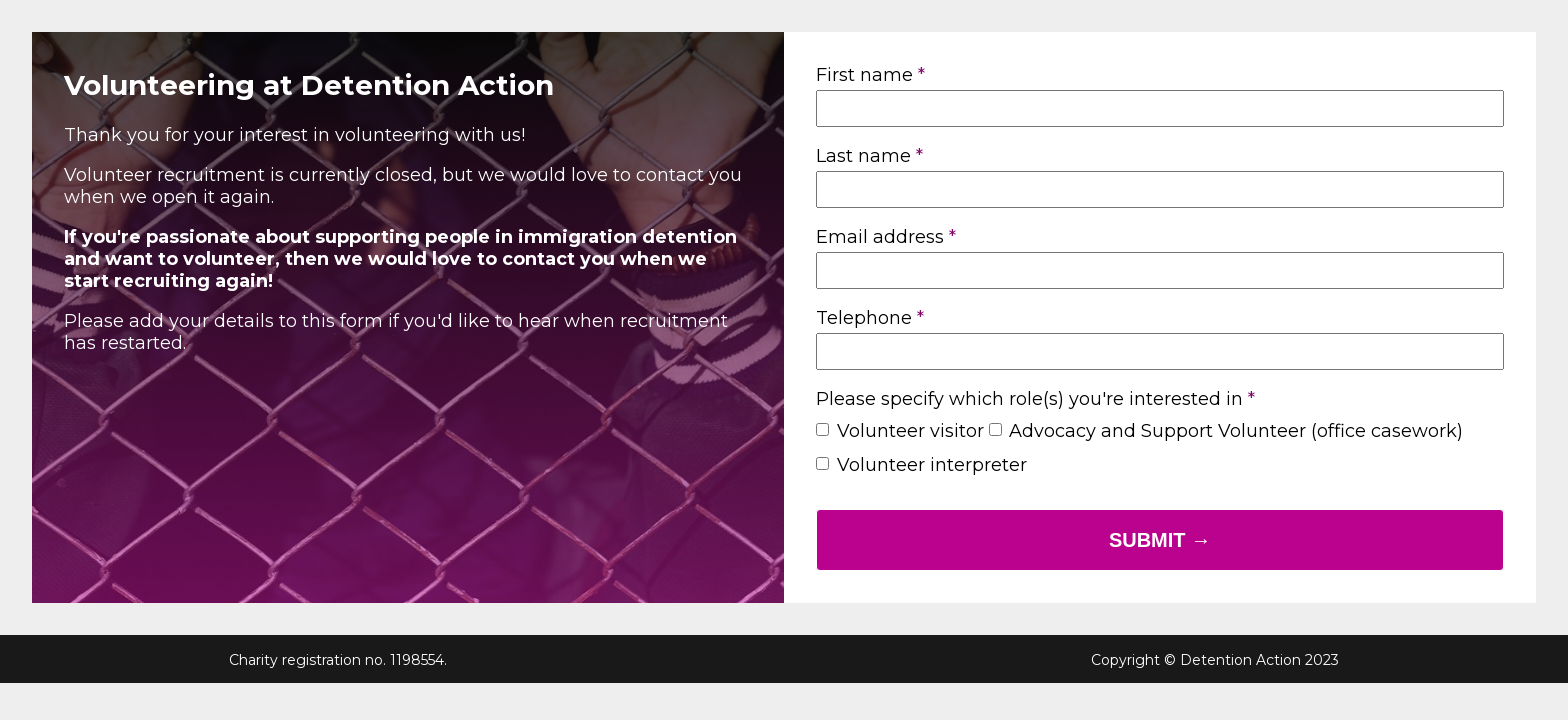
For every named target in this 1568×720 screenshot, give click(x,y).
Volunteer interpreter (932, 465)
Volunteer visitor (910, 431)
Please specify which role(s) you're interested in (1029, 399)
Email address (880, 237)
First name (864, 75)
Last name (863, 156)
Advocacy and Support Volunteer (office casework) (1236, 431)
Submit (1150, 540)
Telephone (864, 318)
